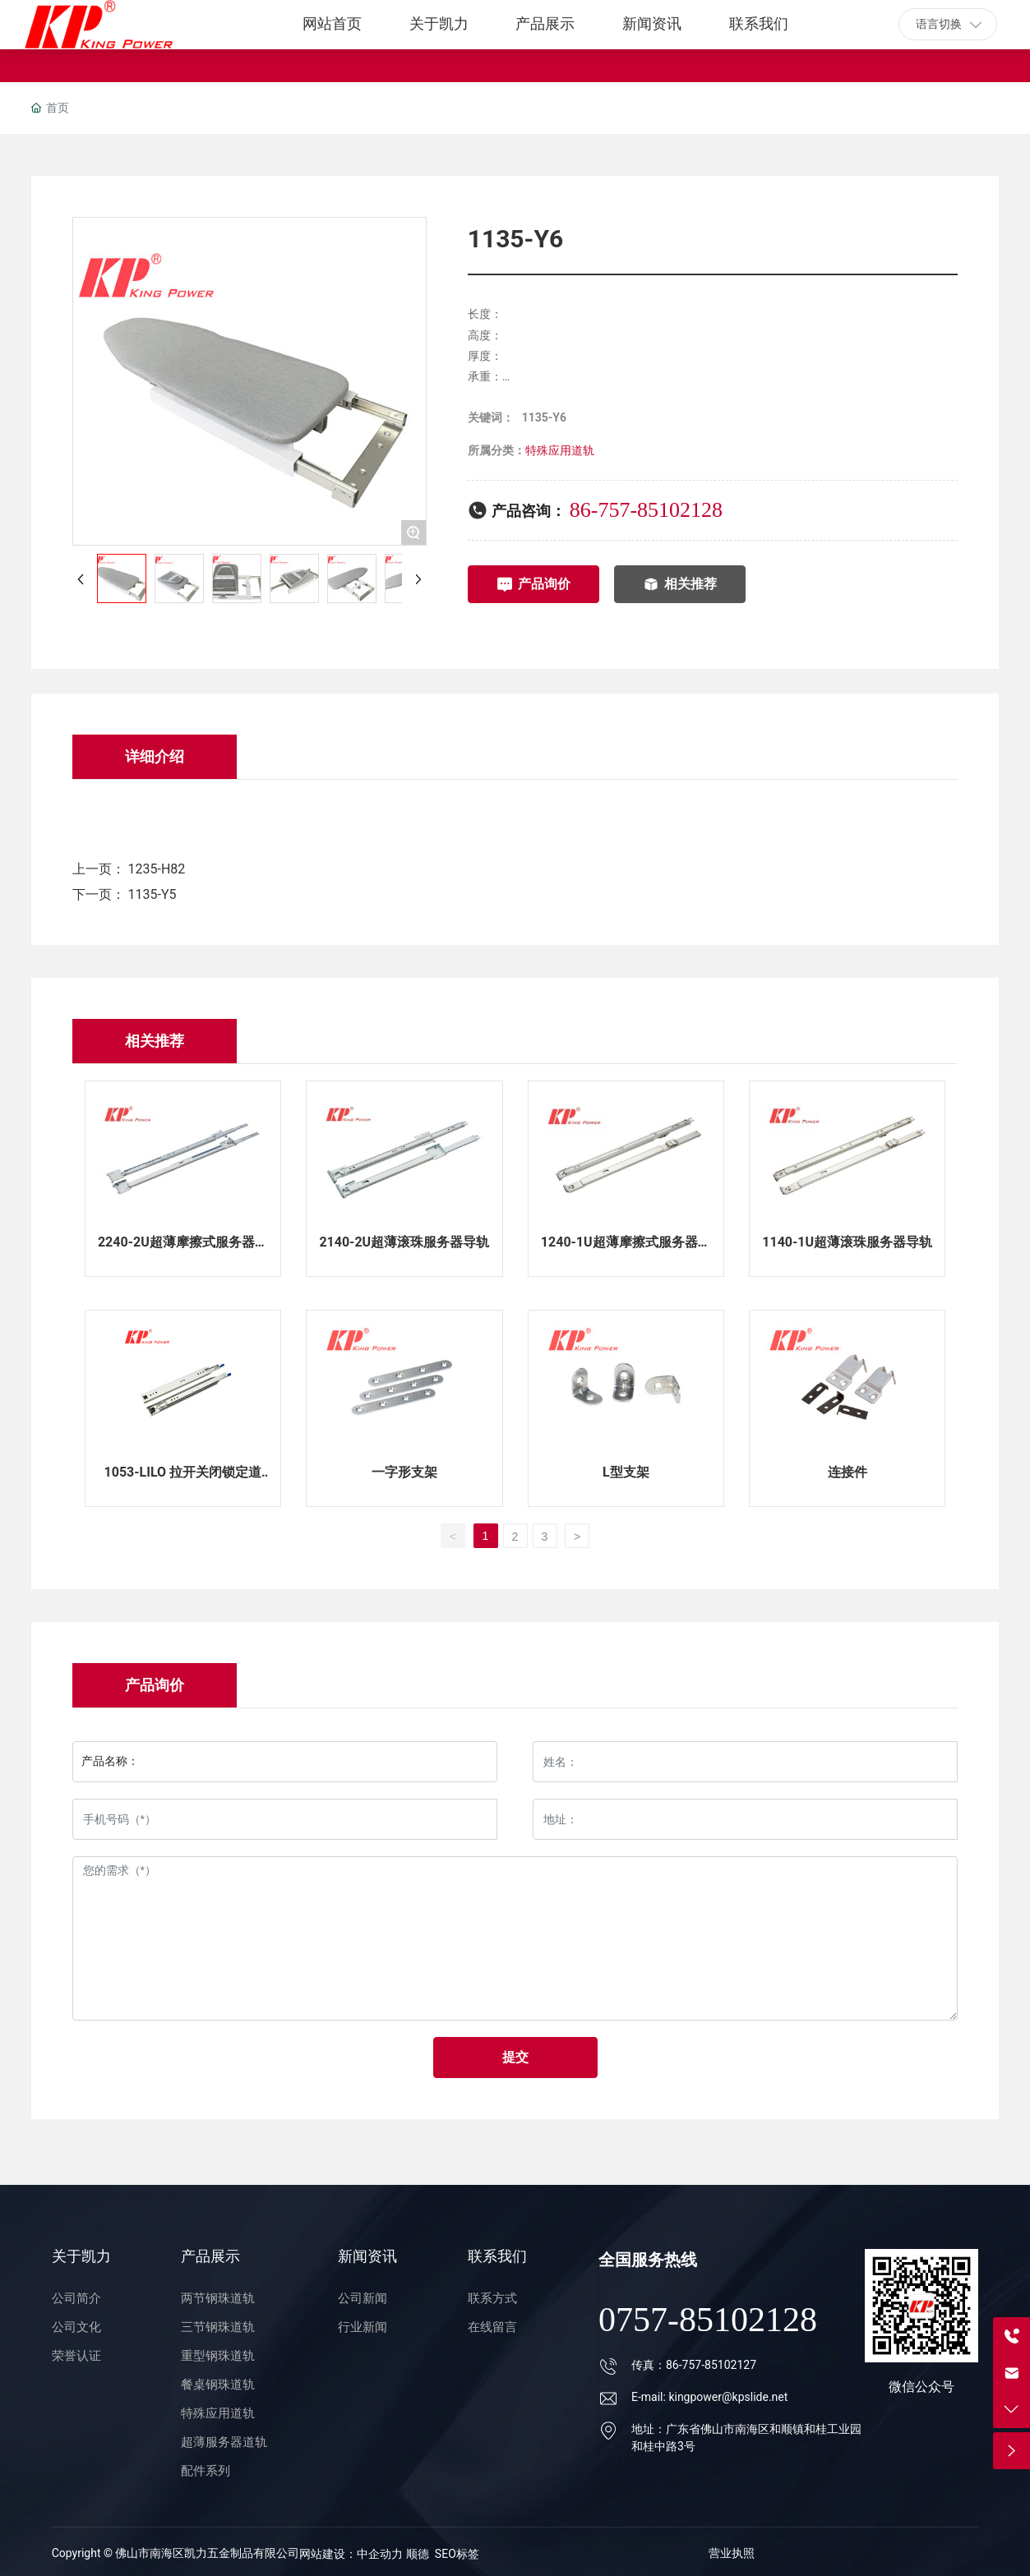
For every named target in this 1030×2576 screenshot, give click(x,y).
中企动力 (381, 2553)
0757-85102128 (707, 2320)
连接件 (847, 1472)
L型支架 (626, 1472)
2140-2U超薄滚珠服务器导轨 (404, 1242)
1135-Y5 (152, 894)
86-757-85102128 (646, 510)
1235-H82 (157, 869)
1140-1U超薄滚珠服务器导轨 (847, 1242)
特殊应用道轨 (559, 450)
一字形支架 (404, 1472)
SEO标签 (457, 2553)
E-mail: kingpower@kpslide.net (709, 2396)
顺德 (417, 2553)
